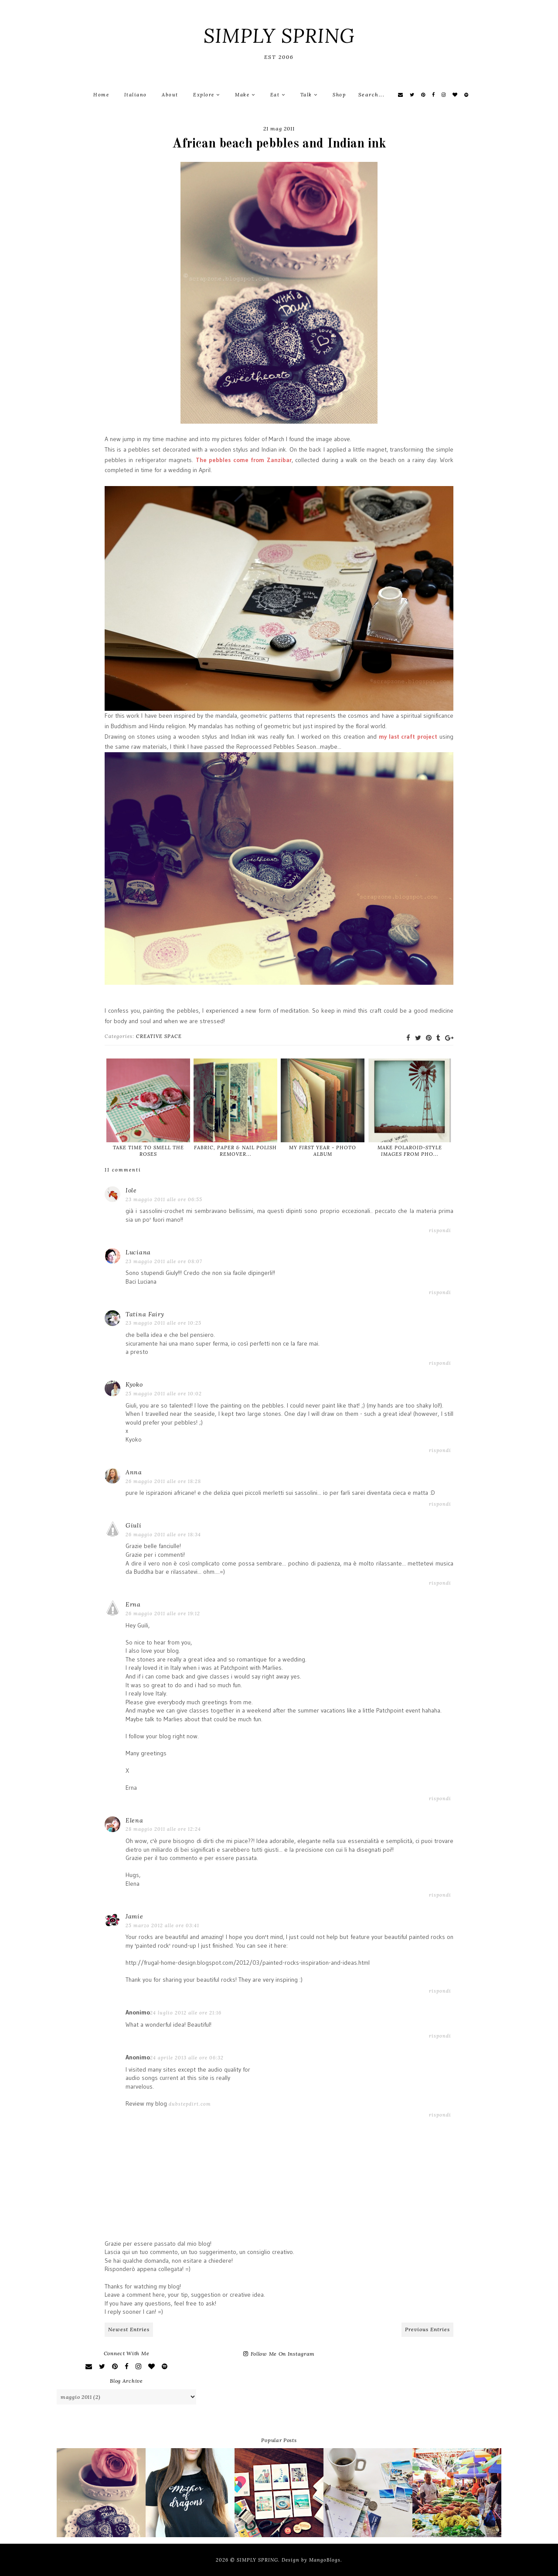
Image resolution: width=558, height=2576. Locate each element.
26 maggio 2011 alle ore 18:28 (163, 1481)
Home (101, 95)
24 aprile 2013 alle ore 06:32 (187, 2058)
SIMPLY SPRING (279, 35)
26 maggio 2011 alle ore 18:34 (163, 1534)
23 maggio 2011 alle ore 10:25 (163, 1323)
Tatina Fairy (145, 1314)
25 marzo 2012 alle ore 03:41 (162, 1925)
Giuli (134, 1525)
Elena (134, 1820)
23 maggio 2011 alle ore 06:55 (164, 1199)
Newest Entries (129, 2329)
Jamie (134, 1916)
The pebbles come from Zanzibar (244, 460)
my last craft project (408, 736)
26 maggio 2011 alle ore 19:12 (163, 1613)
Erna (133, 1604)
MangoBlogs (324, 2560)
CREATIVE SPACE (159, 1036)
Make (245, 95)
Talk (309, 95)
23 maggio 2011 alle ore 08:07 (164, 1261)
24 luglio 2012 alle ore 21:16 (185, 2013)
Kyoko (134, 1384)
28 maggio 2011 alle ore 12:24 (163, 1829)
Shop (339, 95)
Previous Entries (427, 2329)
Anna (134, 1472)
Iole (131, 1190)
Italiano (135, 95)
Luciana (138, 1252)
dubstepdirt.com (190, 2104)
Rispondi (440, 1230)
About (170, 95)
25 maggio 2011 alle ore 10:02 (164, 1394)
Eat (278, 95)
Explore (206, 95)
